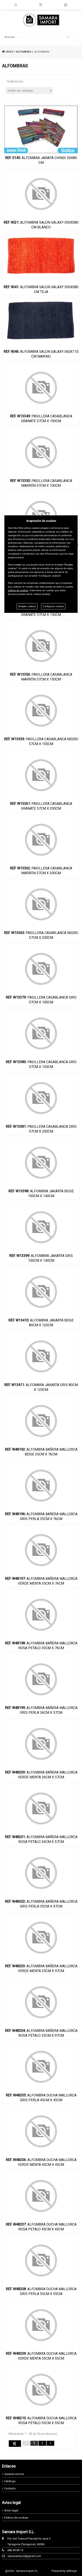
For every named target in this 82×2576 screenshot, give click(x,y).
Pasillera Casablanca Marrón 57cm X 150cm (41, 676)
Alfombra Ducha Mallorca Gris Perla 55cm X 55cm (41, 2291)
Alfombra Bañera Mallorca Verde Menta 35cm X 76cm (41, 1581)
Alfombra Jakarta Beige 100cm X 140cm (41, 1193)
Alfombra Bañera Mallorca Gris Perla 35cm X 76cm (41, 1516)
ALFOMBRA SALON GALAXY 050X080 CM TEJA (41, 289)
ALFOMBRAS (23, 51)
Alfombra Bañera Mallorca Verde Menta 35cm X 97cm (41, 1968)
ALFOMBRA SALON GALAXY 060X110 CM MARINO (41, 354)
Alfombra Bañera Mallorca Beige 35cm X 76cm (41, 1451)
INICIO (7, 51)
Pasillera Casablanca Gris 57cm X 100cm (41, 999)
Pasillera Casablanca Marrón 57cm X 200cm (41, 870)
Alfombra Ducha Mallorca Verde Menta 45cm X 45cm (41, 2162)
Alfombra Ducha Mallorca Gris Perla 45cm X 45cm (41, 2097)
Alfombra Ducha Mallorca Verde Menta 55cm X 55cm (41, 2355)
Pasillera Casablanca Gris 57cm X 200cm (41, 1128)
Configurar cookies (53, 606)
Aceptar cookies (27, 606)
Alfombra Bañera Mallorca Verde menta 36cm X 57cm (41, 1774)
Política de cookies (16, 2517)
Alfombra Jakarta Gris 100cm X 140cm (41, 1258)
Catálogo (10, 2481)
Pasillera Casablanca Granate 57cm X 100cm (41, 418)
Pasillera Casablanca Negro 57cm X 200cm (41, 935)
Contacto (10, 2488)
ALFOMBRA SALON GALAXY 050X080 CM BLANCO (41, 224)
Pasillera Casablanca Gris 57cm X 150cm (41, 1064)
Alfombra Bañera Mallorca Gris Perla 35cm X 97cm (41, 1903)
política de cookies (18, 590)
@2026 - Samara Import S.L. (21, 2571)
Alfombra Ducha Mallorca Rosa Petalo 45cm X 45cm (41, 2226)
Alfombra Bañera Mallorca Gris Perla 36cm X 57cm (41, 1710)
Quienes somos (14, 2474)
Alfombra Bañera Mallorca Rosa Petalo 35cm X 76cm (41, 1645)
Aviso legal (11, 2510)
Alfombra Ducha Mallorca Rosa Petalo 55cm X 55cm (41, 2420)
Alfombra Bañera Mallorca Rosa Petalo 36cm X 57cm (41, 1839)
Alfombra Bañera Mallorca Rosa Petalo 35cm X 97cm (41, 2033)
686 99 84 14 (15, 2550)
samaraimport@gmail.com (24, 2556)
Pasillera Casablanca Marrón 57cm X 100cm (41, 483)
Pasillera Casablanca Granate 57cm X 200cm (41, 806)
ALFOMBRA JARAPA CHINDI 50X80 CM (41, 160)
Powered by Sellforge (64, 2571)
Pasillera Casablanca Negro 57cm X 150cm (41, 741)
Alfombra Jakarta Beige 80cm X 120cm (41, 1322)
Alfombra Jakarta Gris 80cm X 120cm (41, 1387)
